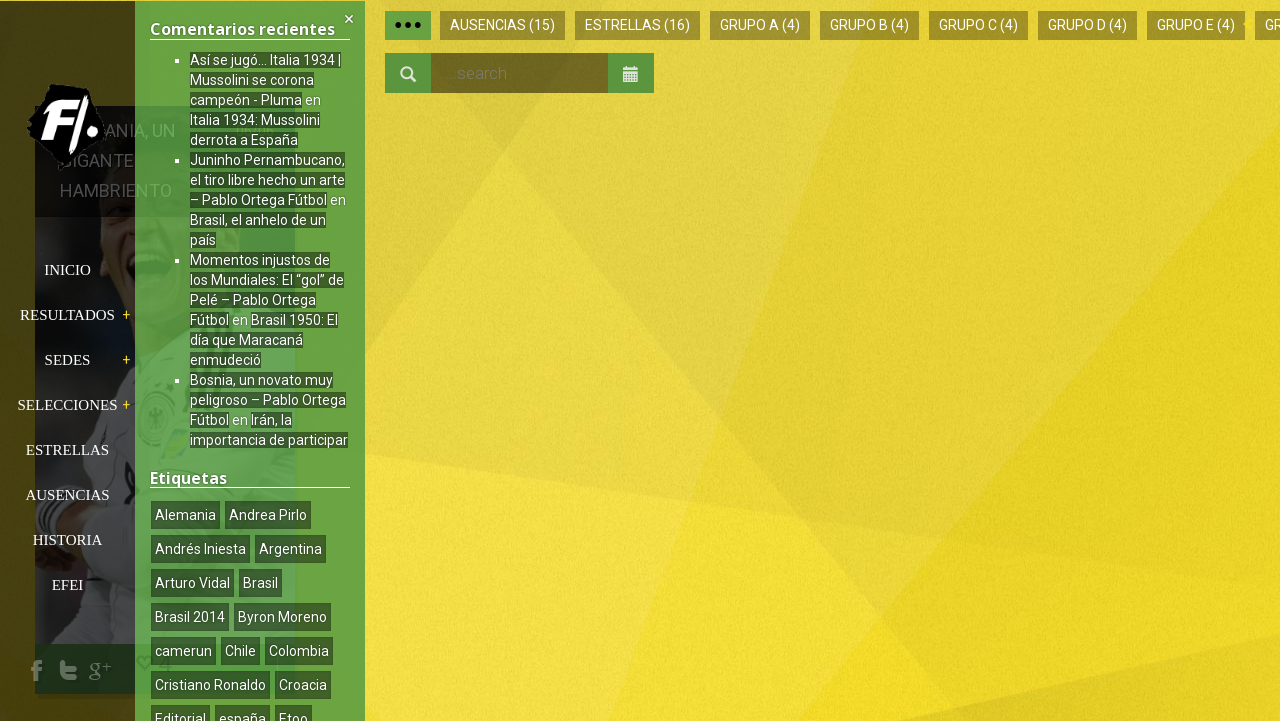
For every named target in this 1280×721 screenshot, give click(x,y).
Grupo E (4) (1196, 25)
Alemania (185, 515)
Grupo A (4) (760, 25)
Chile (240, 651)
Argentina (290, 549)
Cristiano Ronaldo (210, 685)
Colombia (299, 651)
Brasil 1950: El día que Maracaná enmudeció (264, 340)
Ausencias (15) (502, 25)
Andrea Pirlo (268, 515)
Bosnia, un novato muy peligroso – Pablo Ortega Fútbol (268, 400)
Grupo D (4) (1087, 25)
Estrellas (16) (637, 25)
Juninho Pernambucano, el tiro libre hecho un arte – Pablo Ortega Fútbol (267, 180)
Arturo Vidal (192, 583)
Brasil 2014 (190, 617)
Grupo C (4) (978, 25)
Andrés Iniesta (200, 549)
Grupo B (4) (869, 25)
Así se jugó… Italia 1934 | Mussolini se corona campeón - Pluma (265, 80)
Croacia (303, 685)
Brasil (260, 583)
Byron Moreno (282, 617)
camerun (183, 651)
